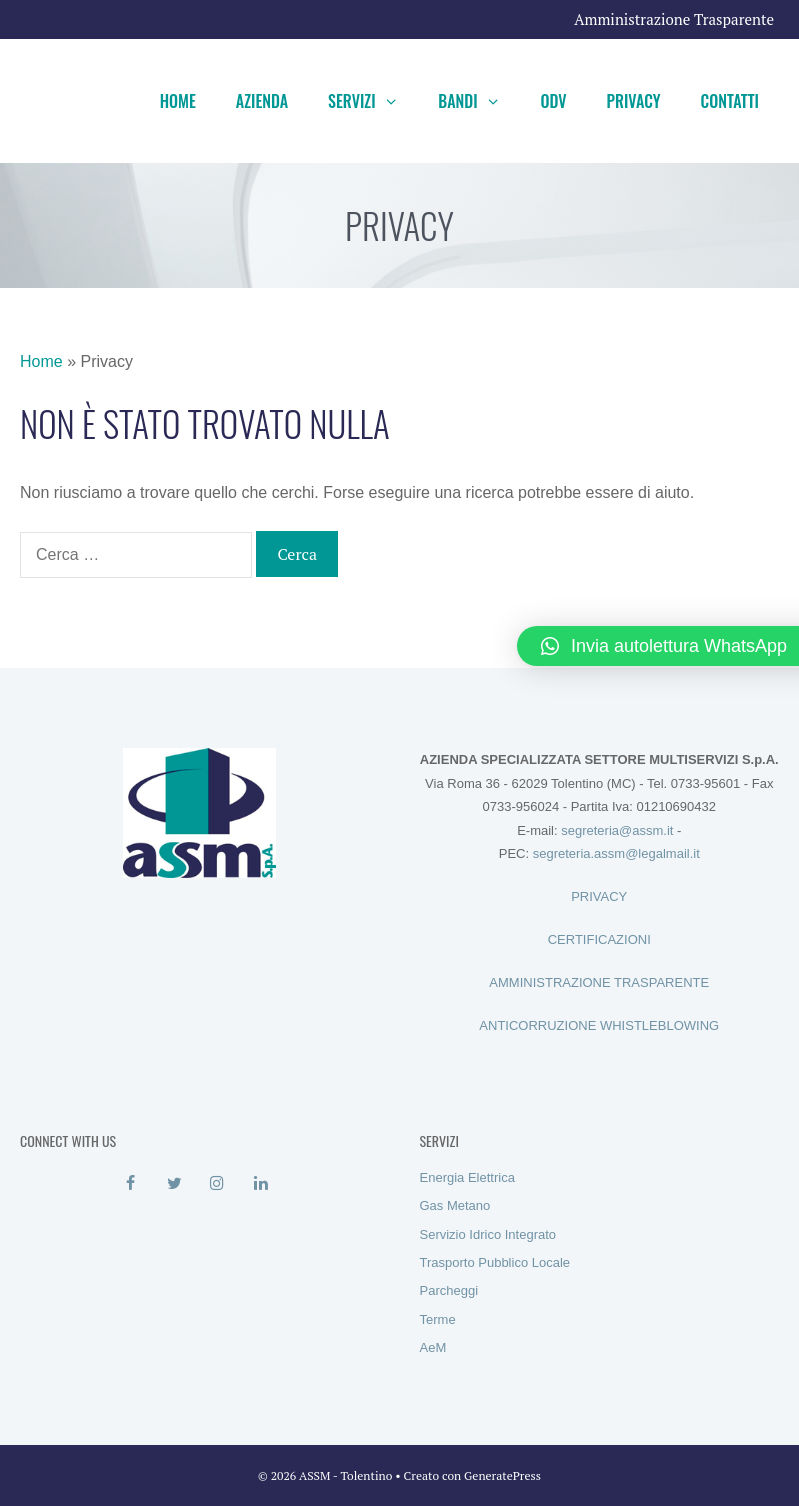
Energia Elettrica (467, 1177)
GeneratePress (502, 1475)
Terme (438, 1319)
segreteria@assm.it (617, 830)
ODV (553, 101)
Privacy (634, 101)
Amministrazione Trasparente (674, 19)
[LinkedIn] (260, 1184)
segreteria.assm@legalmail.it (616, 853)
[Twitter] (174, 1184)
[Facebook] (130, 1184)
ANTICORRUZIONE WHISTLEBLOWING (599, 1025)
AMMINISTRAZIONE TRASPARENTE (599, 982)
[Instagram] (217, 1184)
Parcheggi (449, 1290)
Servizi (373, 101)
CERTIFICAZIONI (599, 939)
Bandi (479, 101)
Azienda (262, 101)
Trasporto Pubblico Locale (495, 1262)
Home (178, 101)
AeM (433, 1347)
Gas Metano (455, 1205)
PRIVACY (599, 896)
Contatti (730, 101)
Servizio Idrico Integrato (488, 1234)
